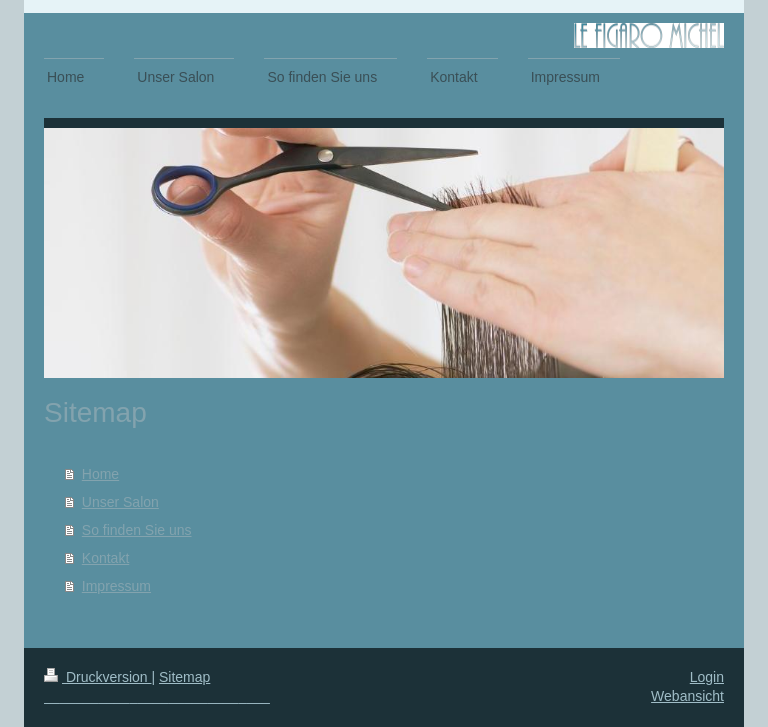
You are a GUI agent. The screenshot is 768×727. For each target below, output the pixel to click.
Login (707, 677)
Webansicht (687, 696)
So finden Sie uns (137, 530)
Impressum (116, 586)
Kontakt (105, 558)
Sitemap (184, 677)
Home (100, 474)
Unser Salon (120, 502)
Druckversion (97, 677)
